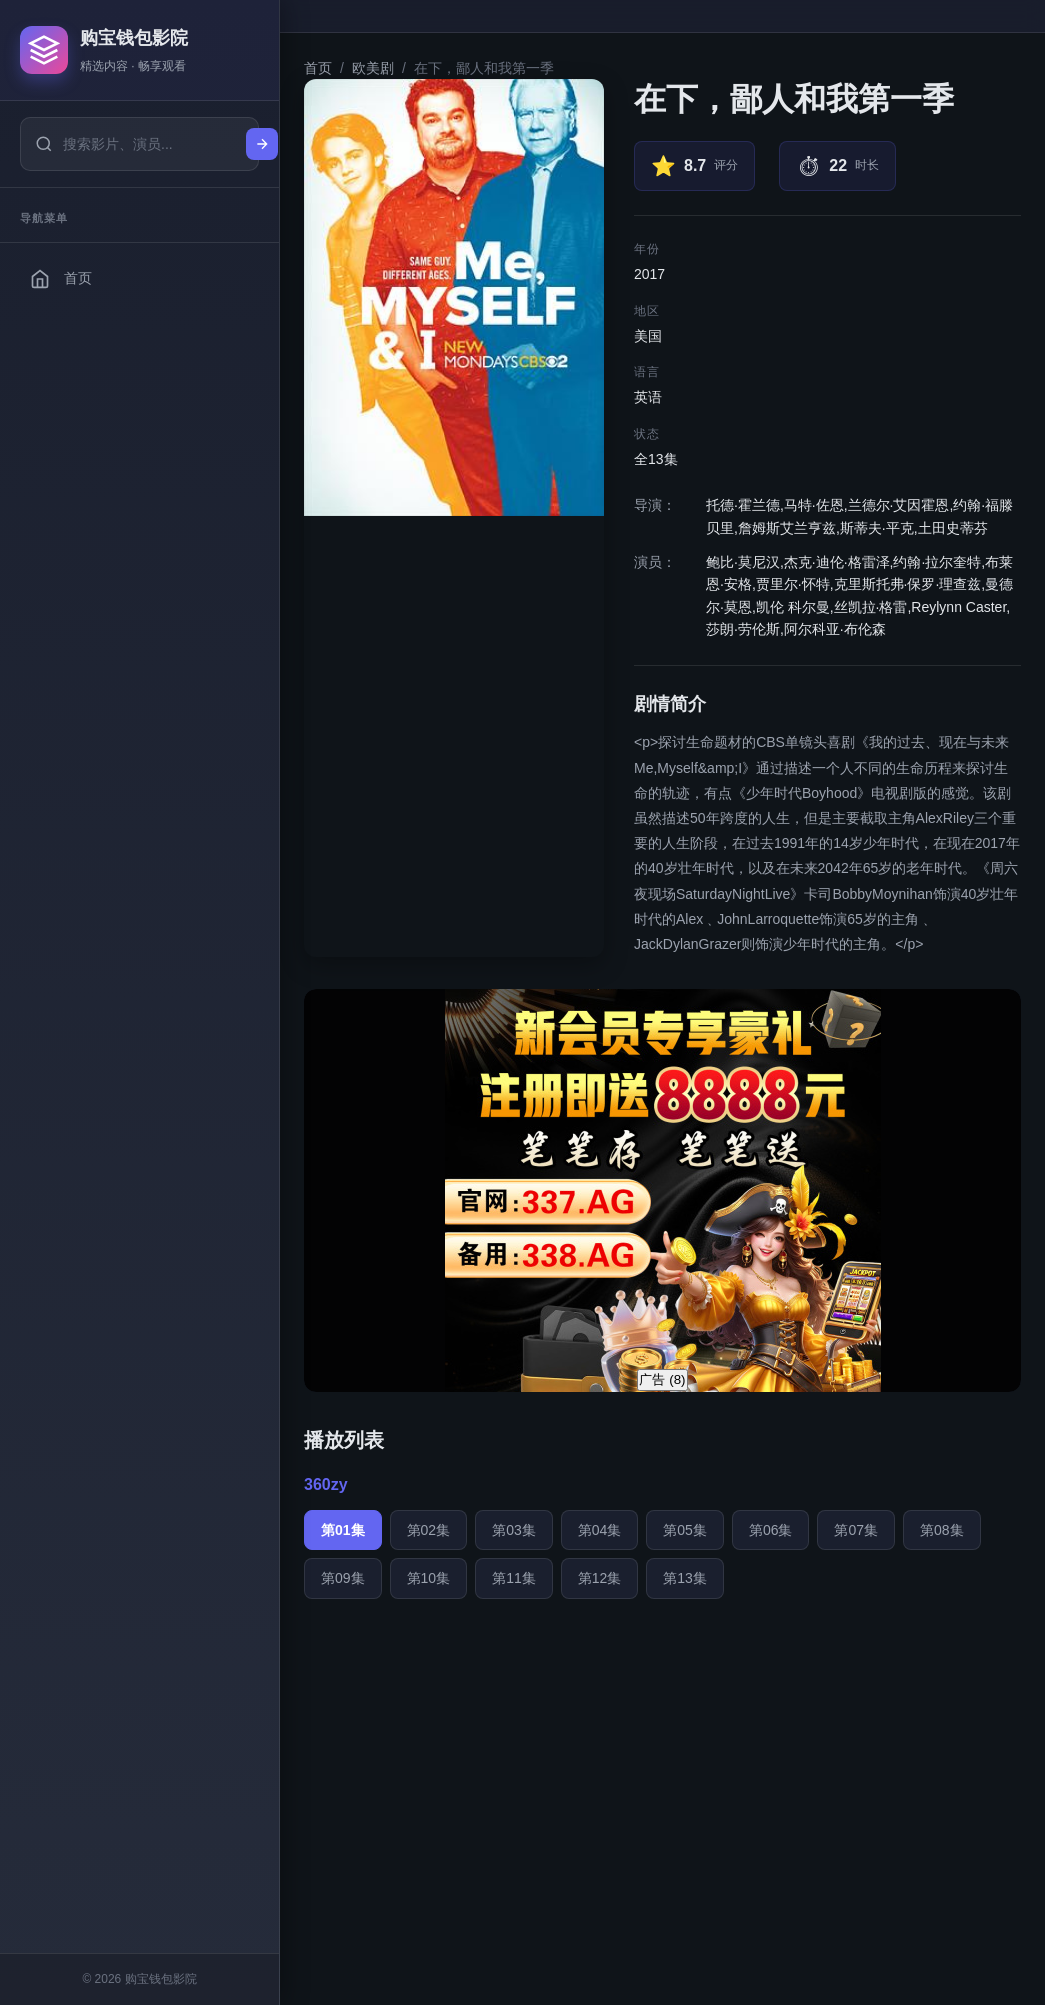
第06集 (771, 1530)
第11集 (514, 1578)
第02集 (429, 1530)
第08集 (942, 1530)
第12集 (600, 1578)
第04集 (600, 1530)
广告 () (662, 1379)
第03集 (514, 1530)
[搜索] (262, 144)
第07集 (856, 1530)
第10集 (429, 1578)
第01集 (343, 1530)
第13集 (685, 1578)
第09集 (343, 1578)
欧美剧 (373, 68)
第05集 (685, 1530)
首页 (318, 68)
